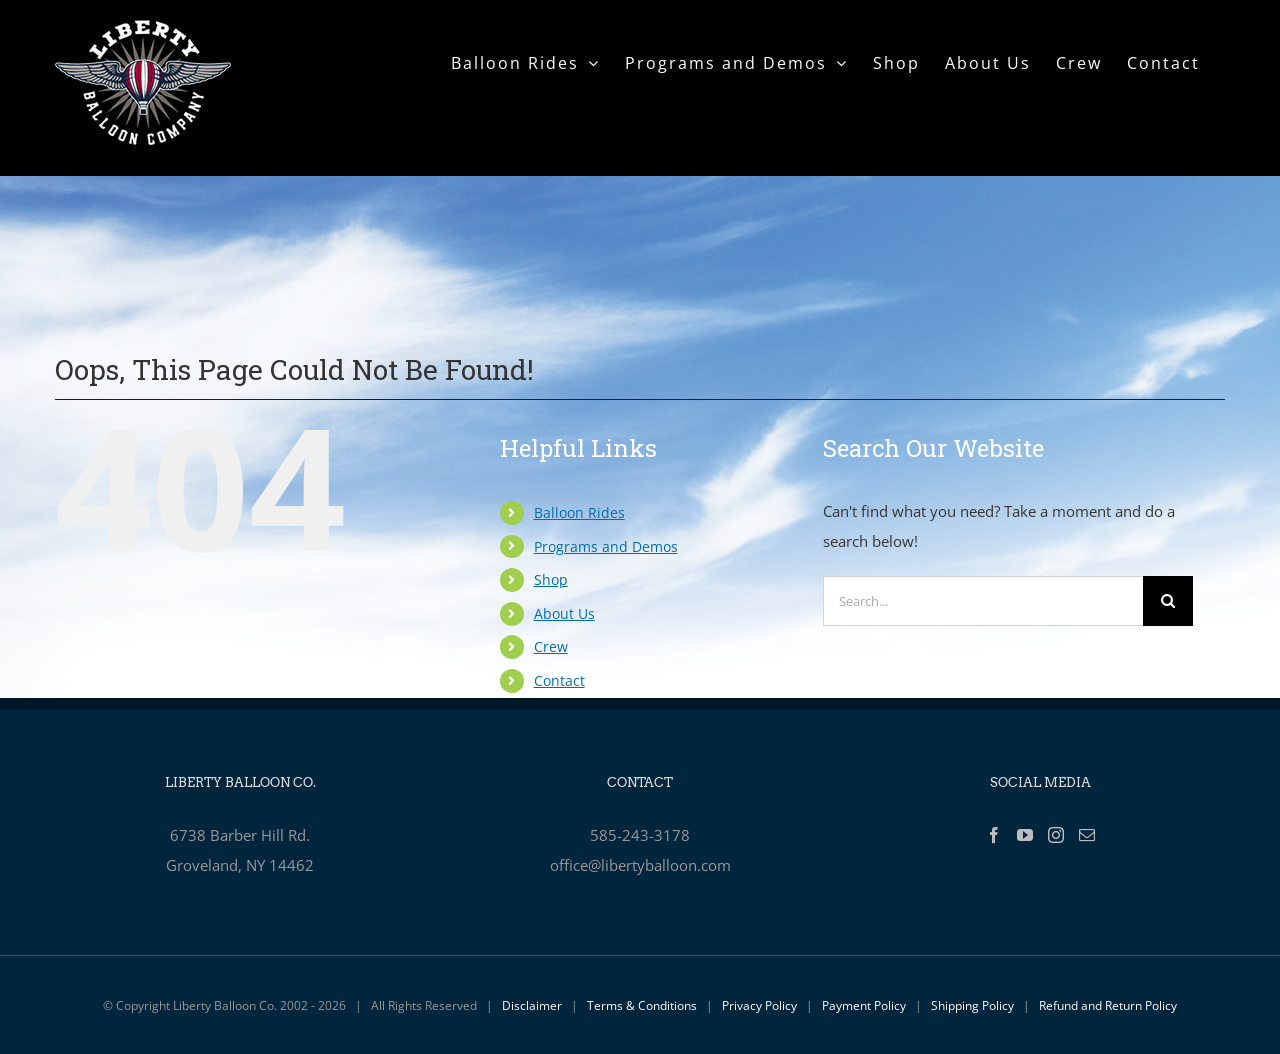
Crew (551, 646)
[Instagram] (1056, 835)
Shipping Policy (972, 1005)
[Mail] (1087, 835)
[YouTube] (1025, 835)
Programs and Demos (606, 546)
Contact (559, 680)
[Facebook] (994, 835)
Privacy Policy (759, 1005)
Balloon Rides (579, 512)
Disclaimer (532, 1005)
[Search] (1168, 601)
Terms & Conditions (642, 1005)
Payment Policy (864, 1005)
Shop (551, 579)
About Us (564, 613)
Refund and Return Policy (1108, 1005)
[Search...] (983, 601)
